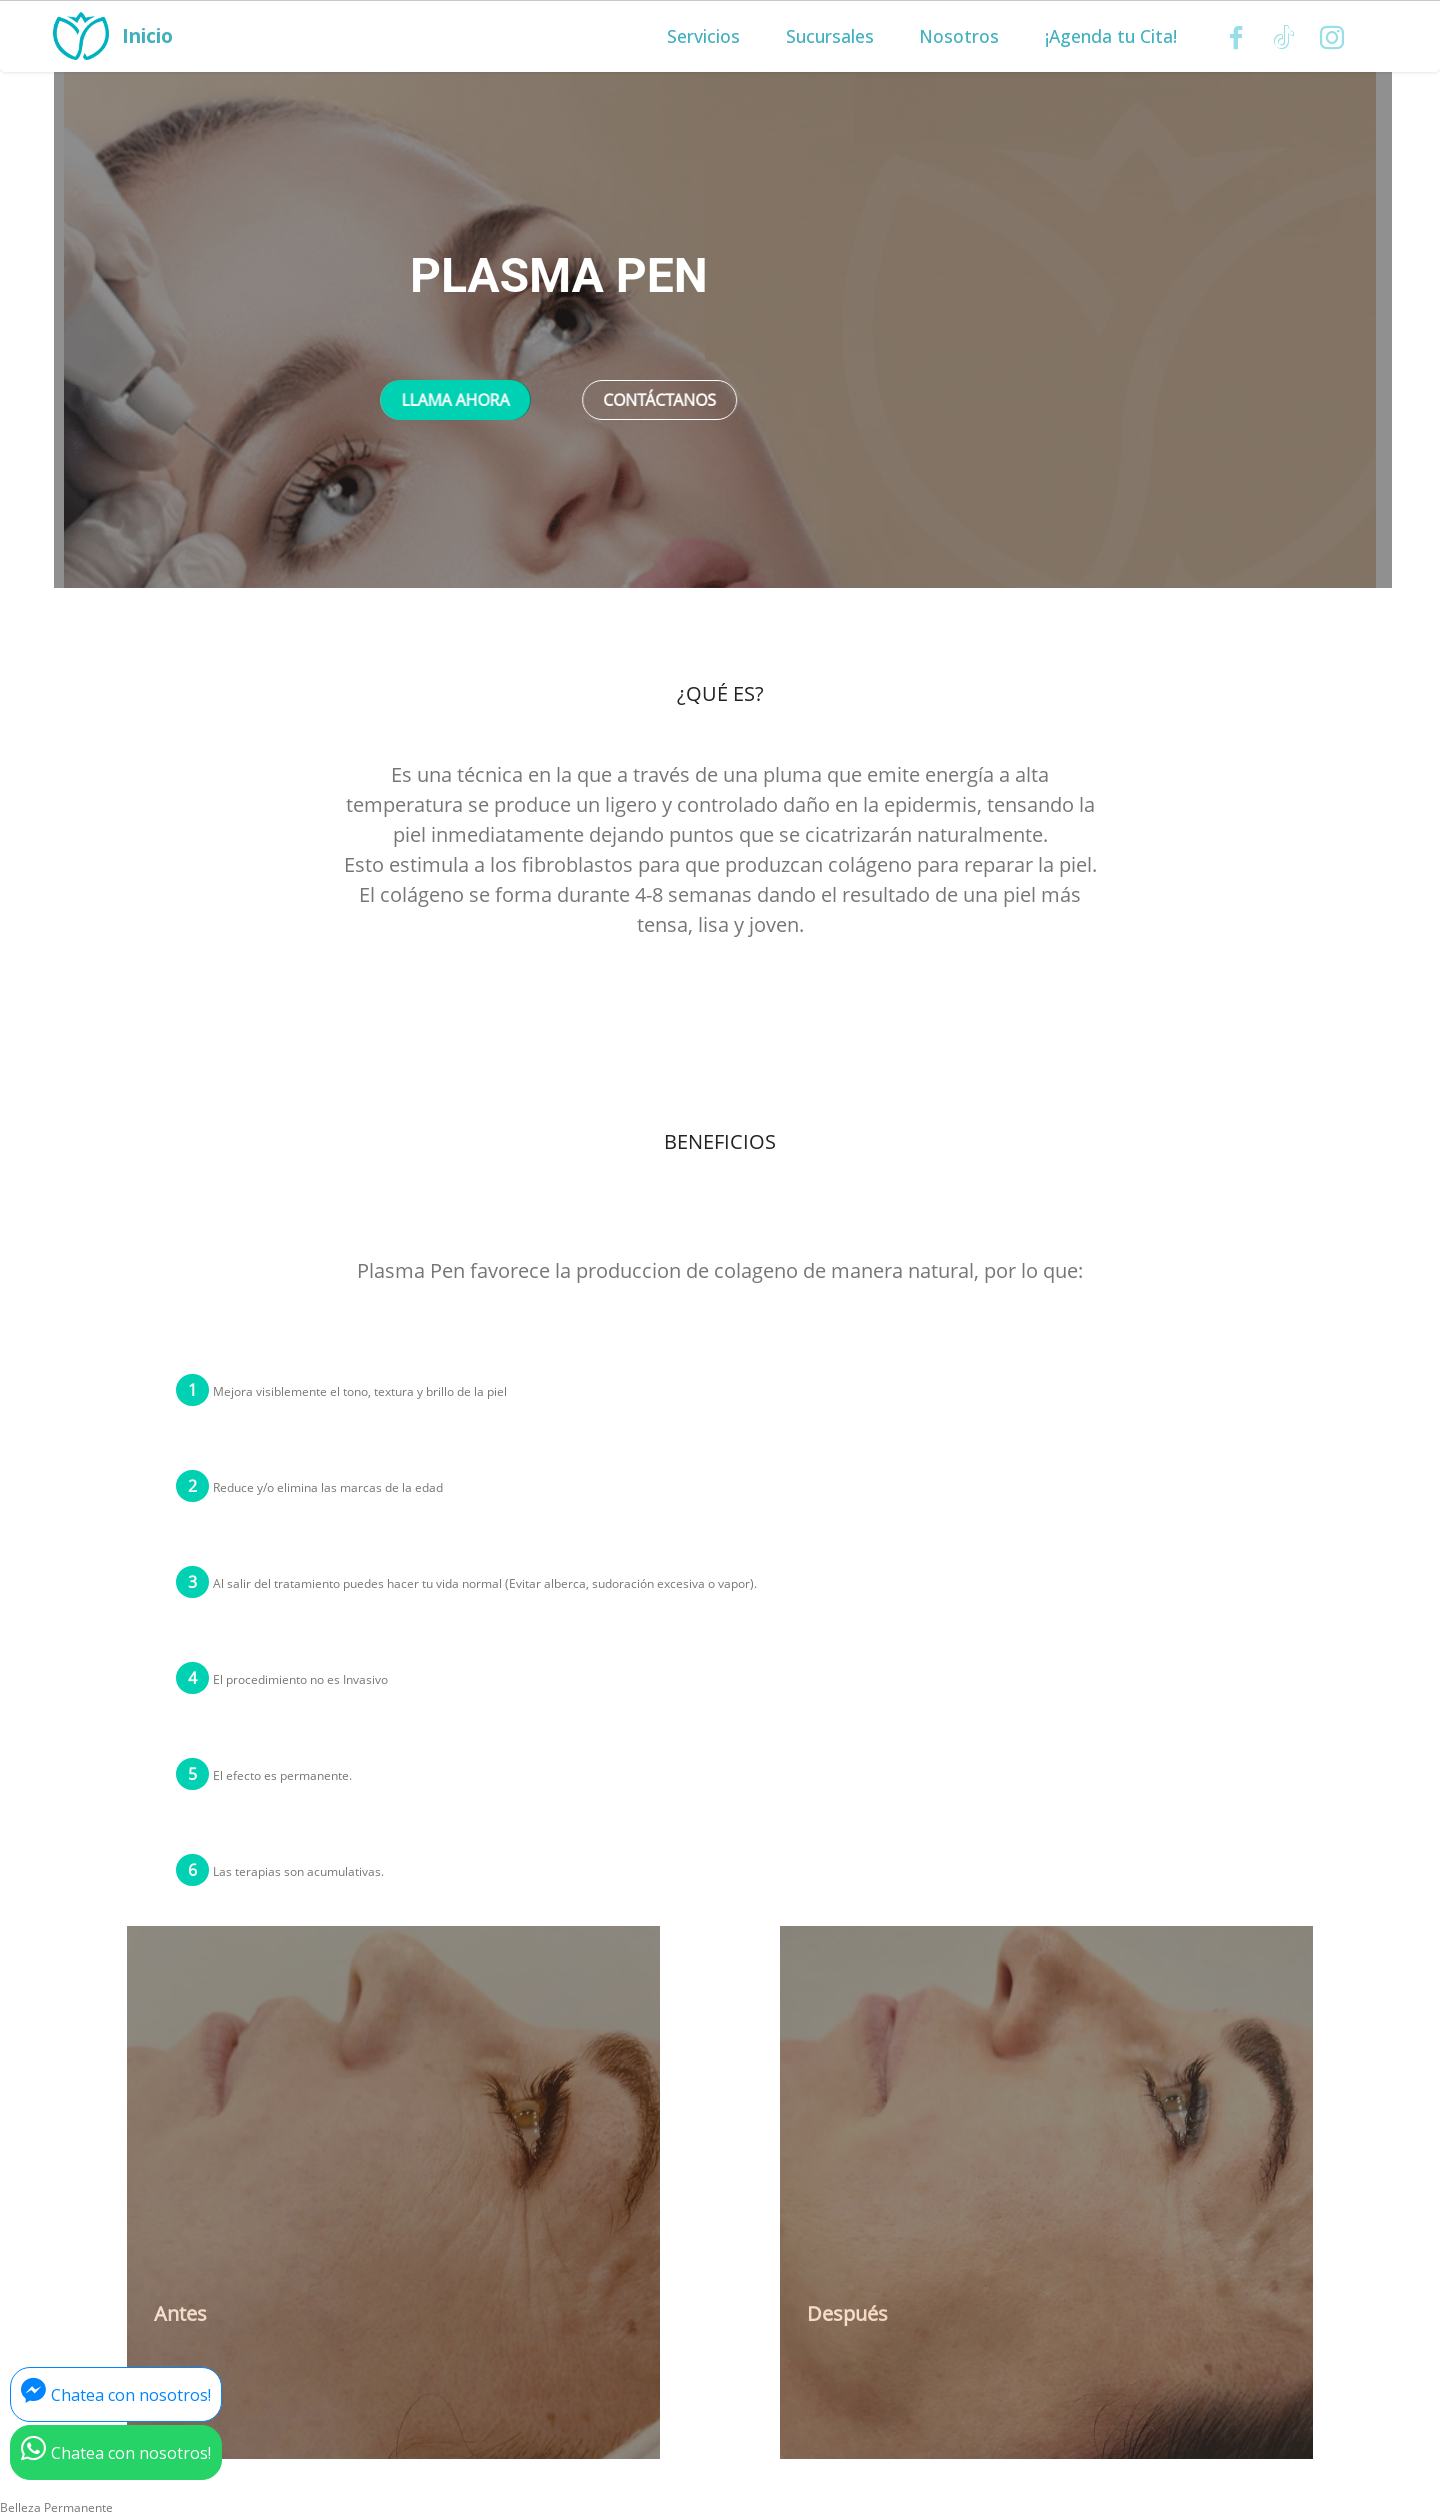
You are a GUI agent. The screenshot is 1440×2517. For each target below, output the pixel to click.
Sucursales (830, 37)
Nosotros (959, 37)
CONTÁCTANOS (659, 400)
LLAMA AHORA (455, 400)
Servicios (703, 37)
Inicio (146, 36)
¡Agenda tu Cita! (1111, 37)
